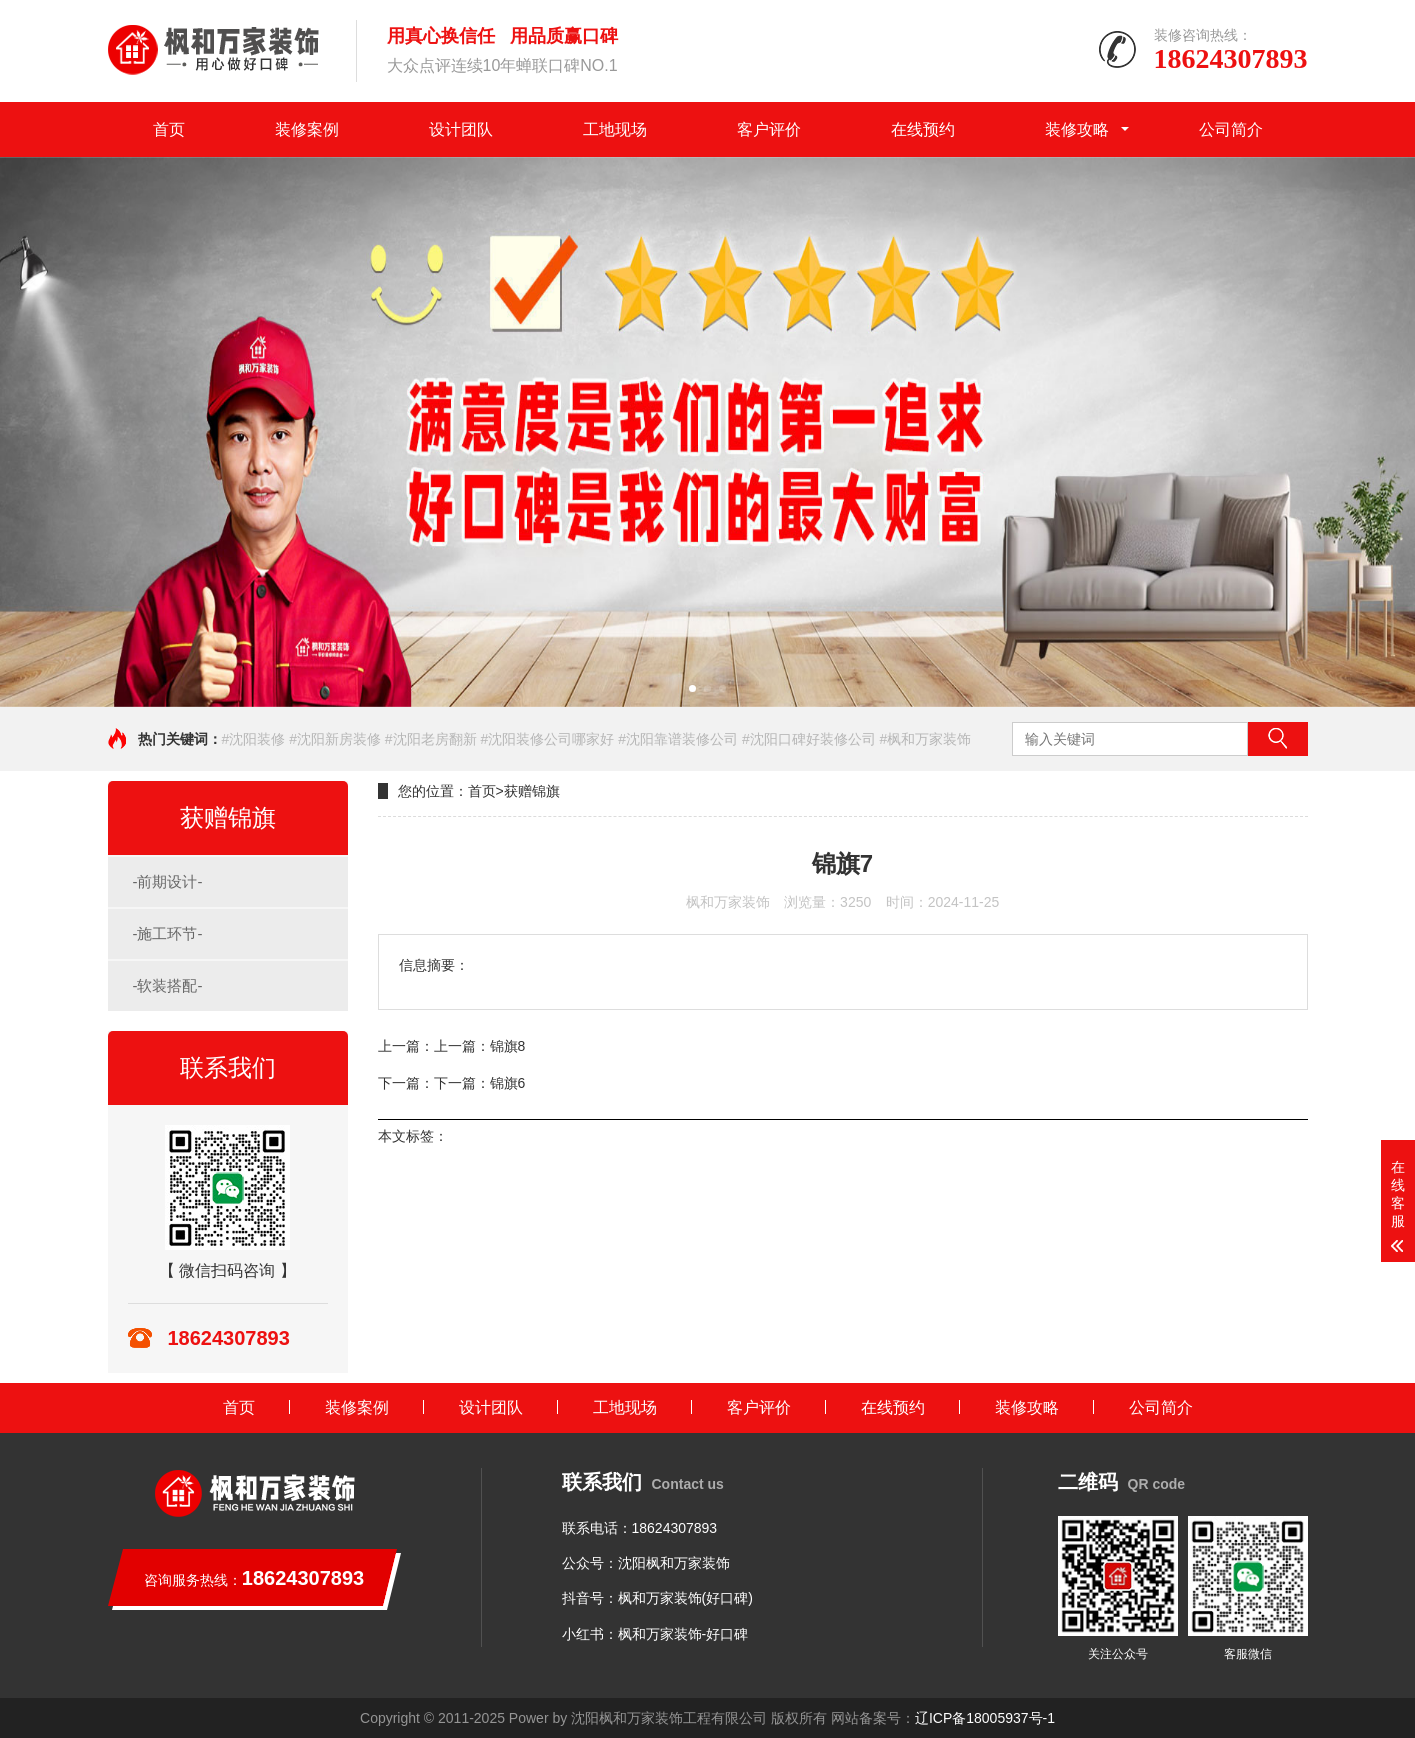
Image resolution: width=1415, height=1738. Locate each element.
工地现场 (615, 129)
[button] (692, 688)
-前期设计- (168, 881)
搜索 (1278, 739)
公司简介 (1231, 129)
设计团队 (461, 129)
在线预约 (923, 129)
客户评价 (769, 129)
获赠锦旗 (532, 791)
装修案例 (307, 129)
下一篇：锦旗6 (480, 1083)
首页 (169, 129)
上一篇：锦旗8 (480, 1046)
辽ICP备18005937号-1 (985, 1718)
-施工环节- (168, 933)
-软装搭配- (168, 985)
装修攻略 (1077, 129)
